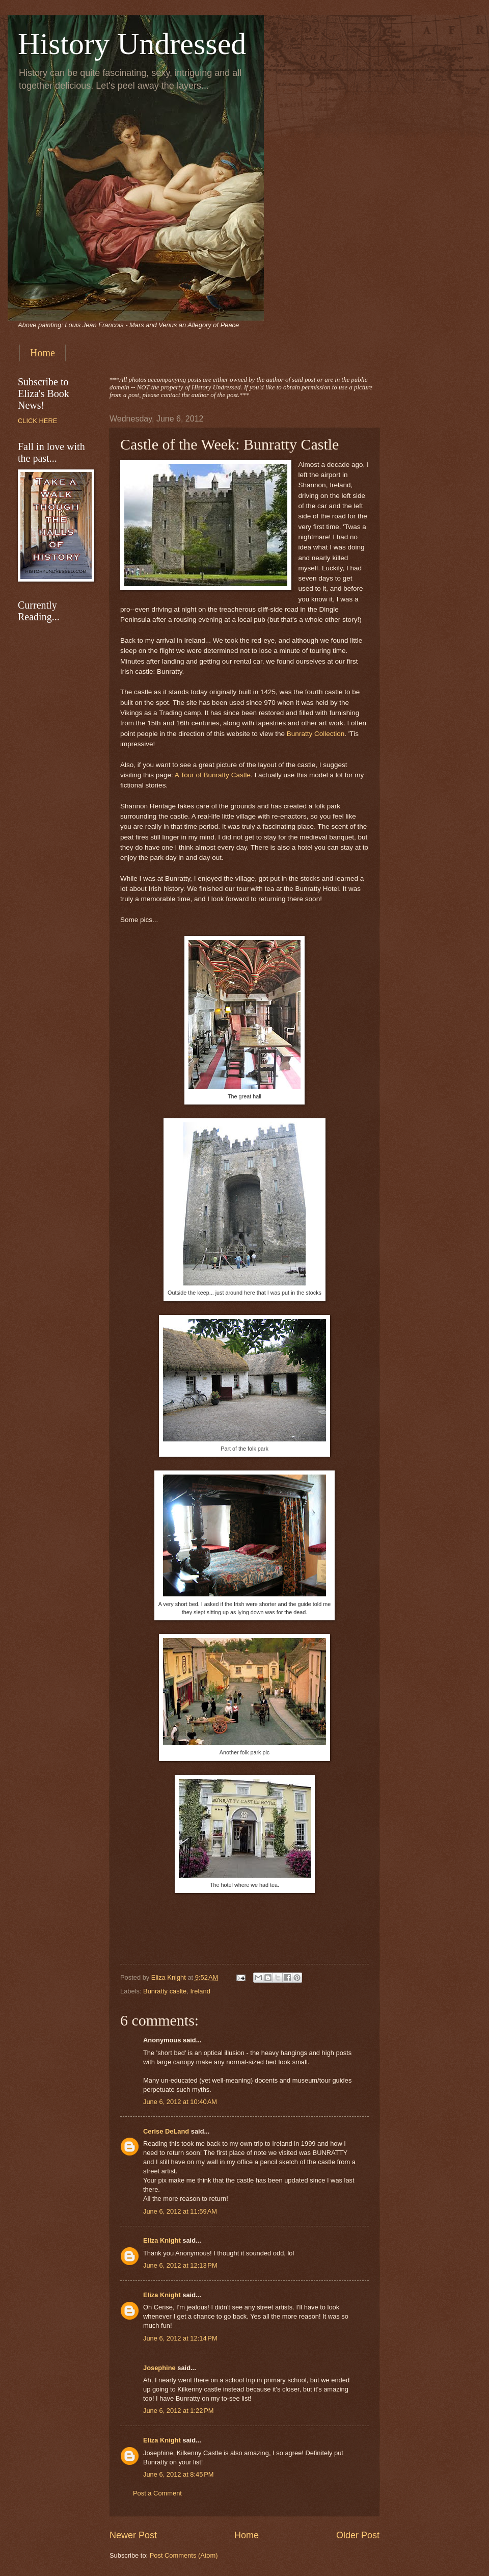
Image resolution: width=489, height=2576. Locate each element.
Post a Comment (157, 2493)
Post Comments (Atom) (184, 2555)
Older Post (357, 2535)
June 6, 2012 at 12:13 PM (180, 2265)
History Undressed (132, 44)
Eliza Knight (162, 2240)
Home (42, 352)
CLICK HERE (37, 421)
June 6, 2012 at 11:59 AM (180, 2211)
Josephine (159, 2368)
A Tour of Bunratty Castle (213, 775)
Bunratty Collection (315, 734)
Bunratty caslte (164, 1991)
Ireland (200, 1991)
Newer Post (133, 2535)
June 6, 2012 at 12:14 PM (180, 2338)
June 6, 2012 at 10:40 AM (180, 2102)
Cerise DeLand (166, 2131)
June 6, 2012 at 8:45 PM (178, 2474)
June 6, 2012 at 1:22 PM (178, 2410)
